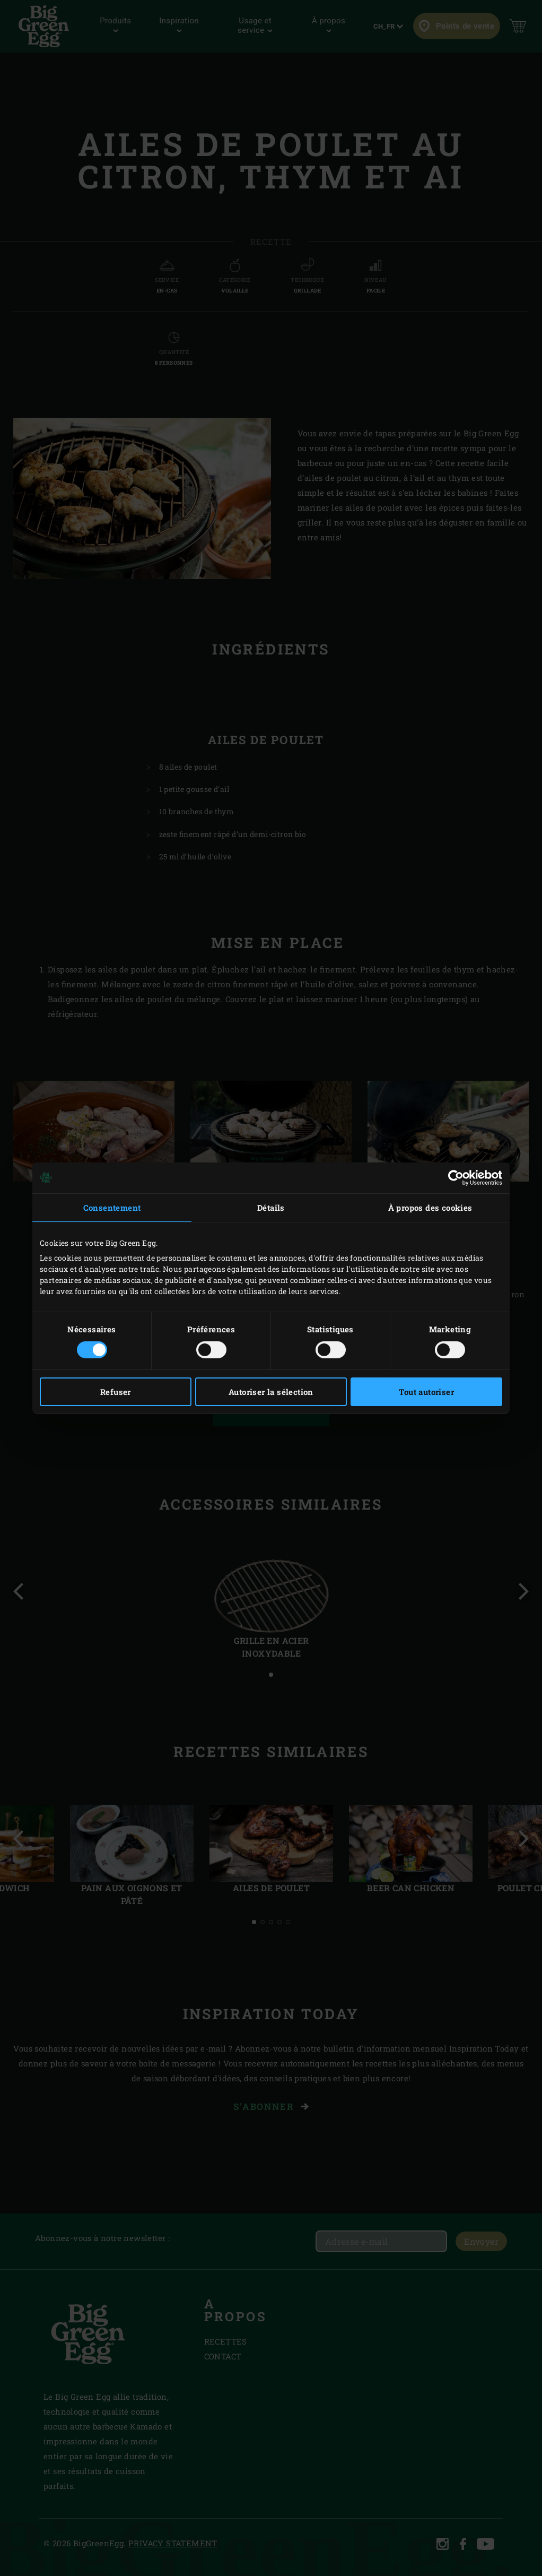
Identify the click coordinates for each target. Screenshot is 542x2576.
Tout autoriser (426, 1391)
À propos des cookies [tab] (430, 1207)
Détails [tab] (271, 1207)
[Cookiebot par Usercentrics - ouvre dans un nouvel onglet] (455, 1177)
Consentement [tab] (112, 1207)
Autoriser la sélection (271, 1391)
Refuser (115, 1391)
